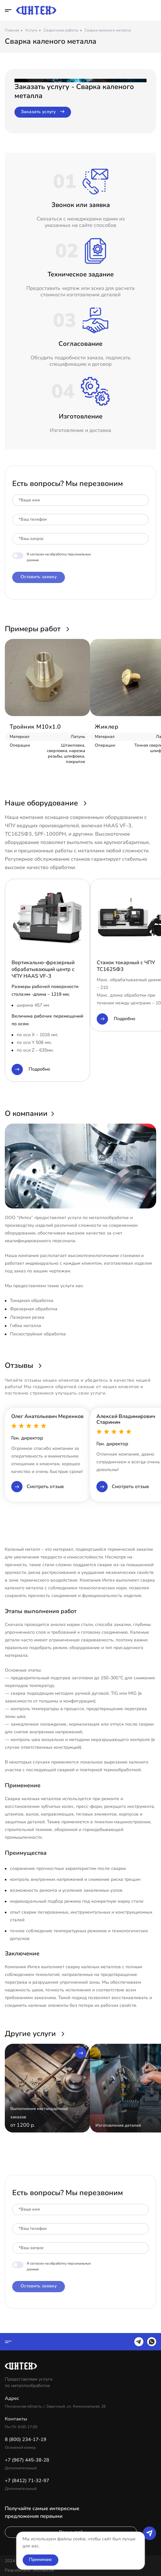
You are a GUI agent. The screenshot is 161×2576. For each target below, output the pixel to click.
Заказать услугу (43, 112)
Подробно (31, 1069)
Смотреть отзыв (37, 1486)
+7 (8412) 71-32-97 (27, 2480)
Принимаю (40, 2559)
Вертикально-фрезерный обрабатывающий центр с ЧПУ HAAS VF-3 (43, 969)
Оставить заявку (39, 577)
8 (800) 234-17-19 (153, 10)
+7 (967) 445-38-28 (27, 2460)
